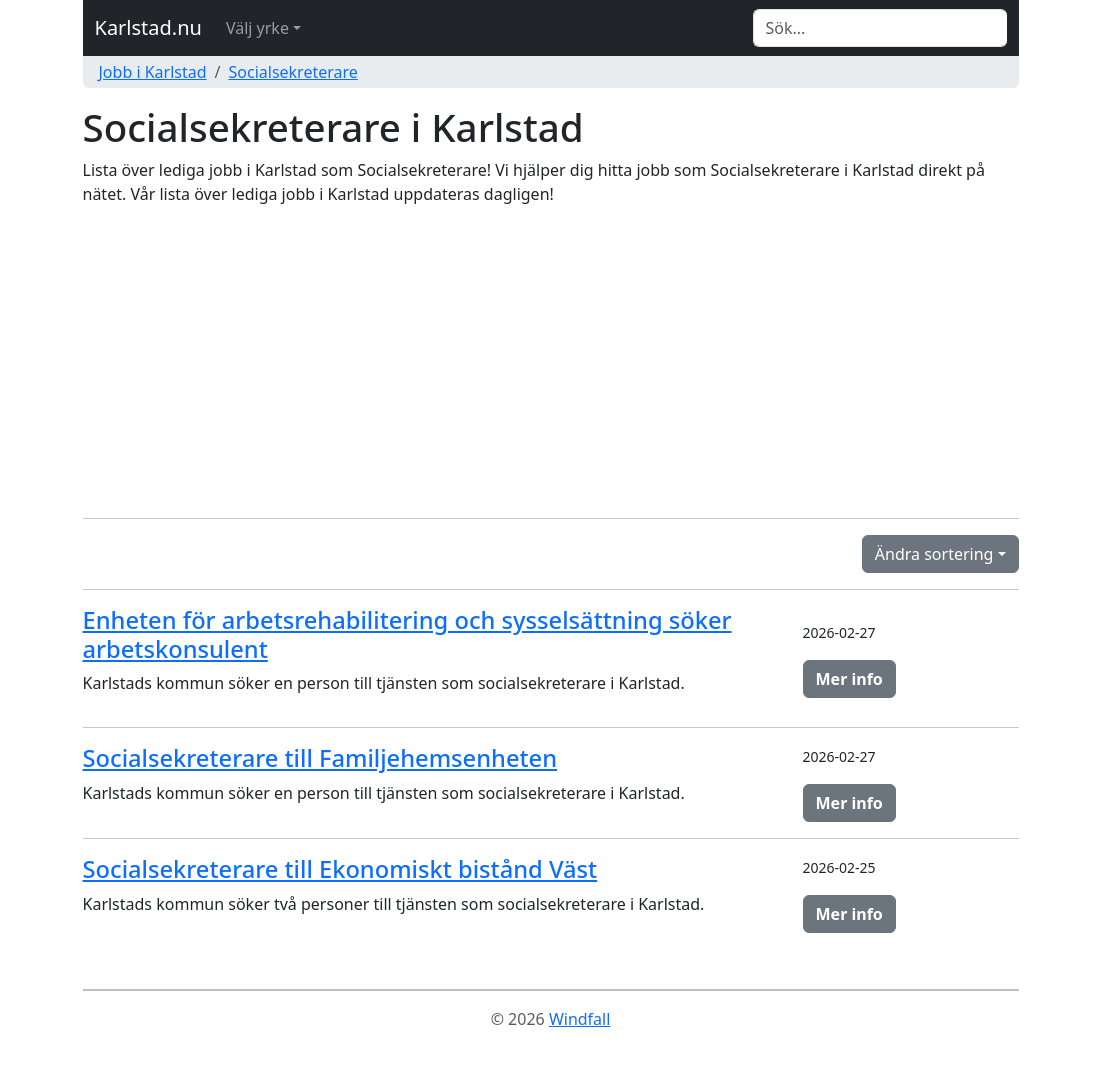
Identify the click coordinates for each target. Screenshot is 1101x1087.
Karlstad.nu (148, 27)
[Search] (880, 28)
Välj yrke (257, 28)
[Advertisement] (551, 362)
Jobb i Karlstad (153, 72)
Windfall (579, 1019)
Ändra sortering (934, 554)
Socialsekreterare (293, 72)
